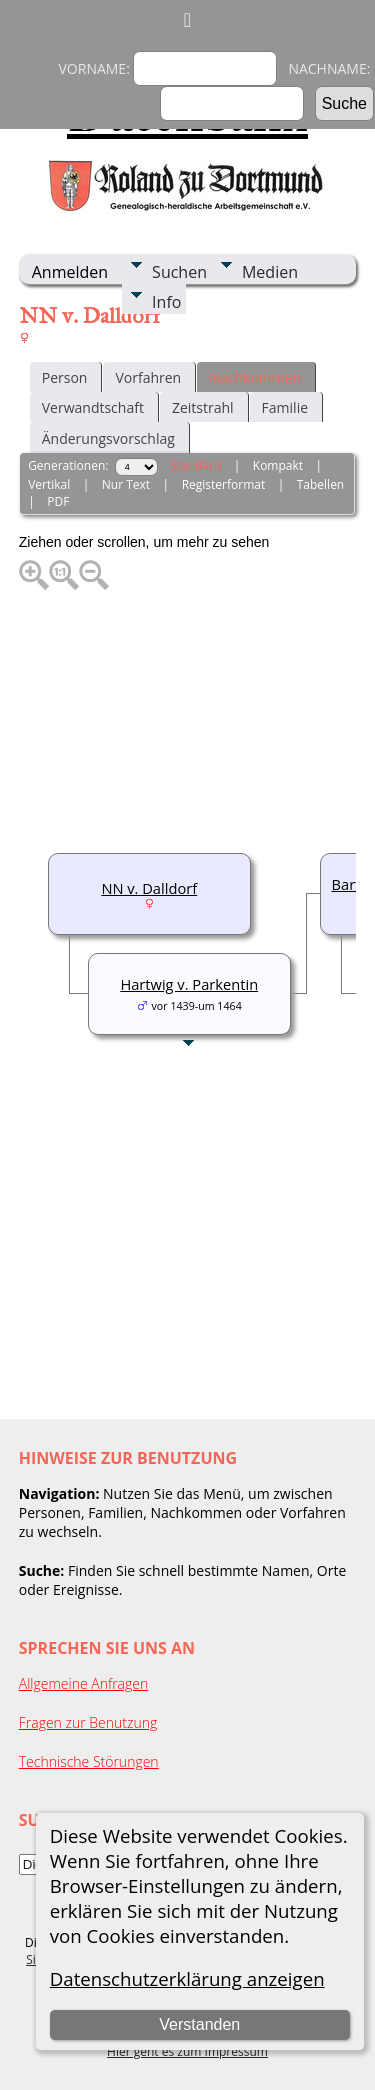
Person (65, 377)
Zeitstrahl (203, 407)
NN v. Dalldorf (149, 888)
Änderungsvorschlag (108, 438)
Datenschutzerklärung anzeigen (187, 1978)
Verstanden (199, 2024)
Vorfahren (148, 377)
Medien (270, 272)
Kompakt (278, 465)
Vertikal (49, 484)
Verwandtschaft (93, 407)
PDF (58, 501)
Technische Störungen (89, 1761)
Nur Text (126, 484)
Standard (195, 465)
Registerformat (224, 484)
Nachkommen (255, 377)
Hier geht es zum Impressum (187, 2051)
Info (166, 302)
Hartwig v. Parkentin (189, 984)
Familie (285, 407)
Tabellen (321, 484)
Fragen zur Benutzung (88, 1722)
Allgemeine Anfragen (84, 1683)
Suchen (179, 272)
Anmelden (70, 272)
